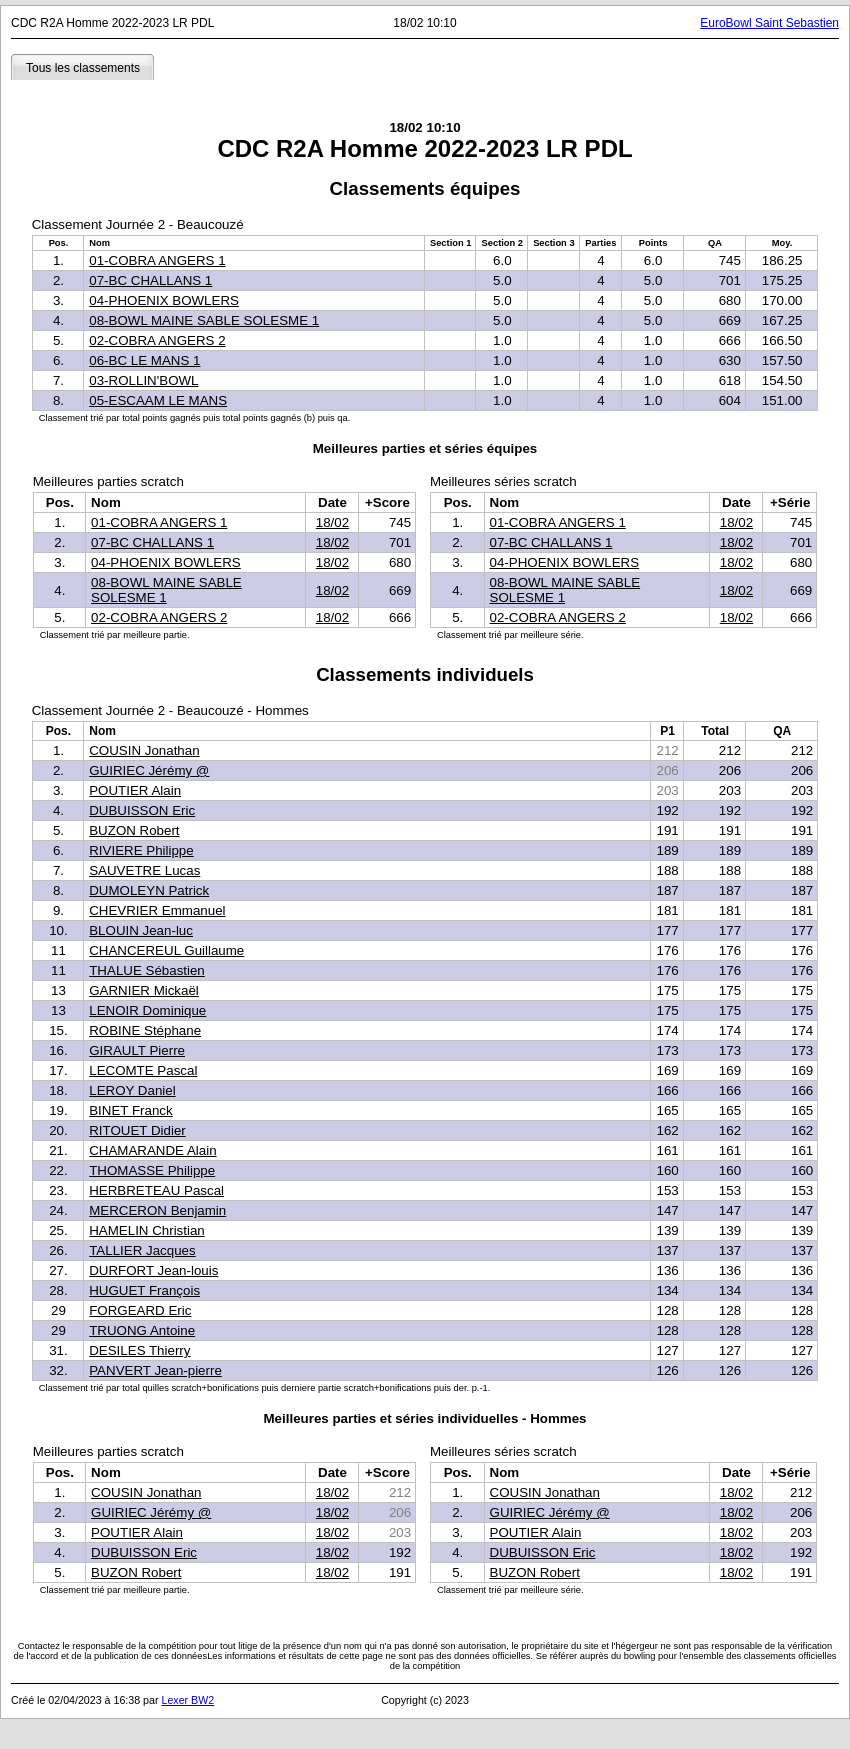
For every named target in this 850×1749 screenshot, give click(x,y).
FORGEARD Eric (140, 1310)
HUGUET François (144, 1290)
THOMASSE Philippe (152, 1170)
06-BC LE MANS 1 (144, 360)
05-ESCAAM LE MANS (158, 400)
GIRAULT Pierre (137, 1050)
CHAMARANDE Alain (152, 1150)
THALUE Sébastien (147, 970)
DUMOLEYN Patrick (149, 890)
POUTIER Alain (135, 790)
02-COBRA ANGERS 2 (157, 340)
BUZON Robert (134, 830)
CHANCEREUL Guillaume (166, 950)
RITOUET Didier (137, 1130)
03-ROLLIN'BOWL (143, 380)
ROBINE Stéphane (145, 1030)
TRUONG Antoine (142, 1330)
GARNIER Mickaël (144, 990)
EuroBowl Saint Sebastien (769, 23)
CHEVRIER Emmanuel (157, 910)
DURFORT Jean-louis (153, 1270)
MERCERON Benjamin (157, 1210)
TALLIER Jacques (142, 1250)
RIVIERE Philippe (141, 850)
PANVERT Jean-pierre (155, 1370)
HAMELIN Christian (147, 1230)
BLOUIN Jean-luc (141, 930)
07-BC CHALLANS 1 (150, 280)
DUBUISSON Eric (142, 810)
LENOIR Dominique (147, 1010)
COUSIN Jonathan (144, 750)
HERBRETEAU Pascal (156, 1190)
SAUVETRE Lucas (144, 870)
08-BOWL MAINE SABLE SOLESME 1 (204, 320)
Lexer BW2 (187, 1700)
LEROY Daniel (132, 1090)
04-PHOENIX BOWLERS (164, 300)
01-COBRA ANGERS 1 (157, 260)
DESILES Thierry (139, 1350)
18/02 (332, 522)
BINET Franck (130, 1110)
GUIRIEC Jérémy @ (149, 770)
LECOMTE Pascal (143, 1070)
